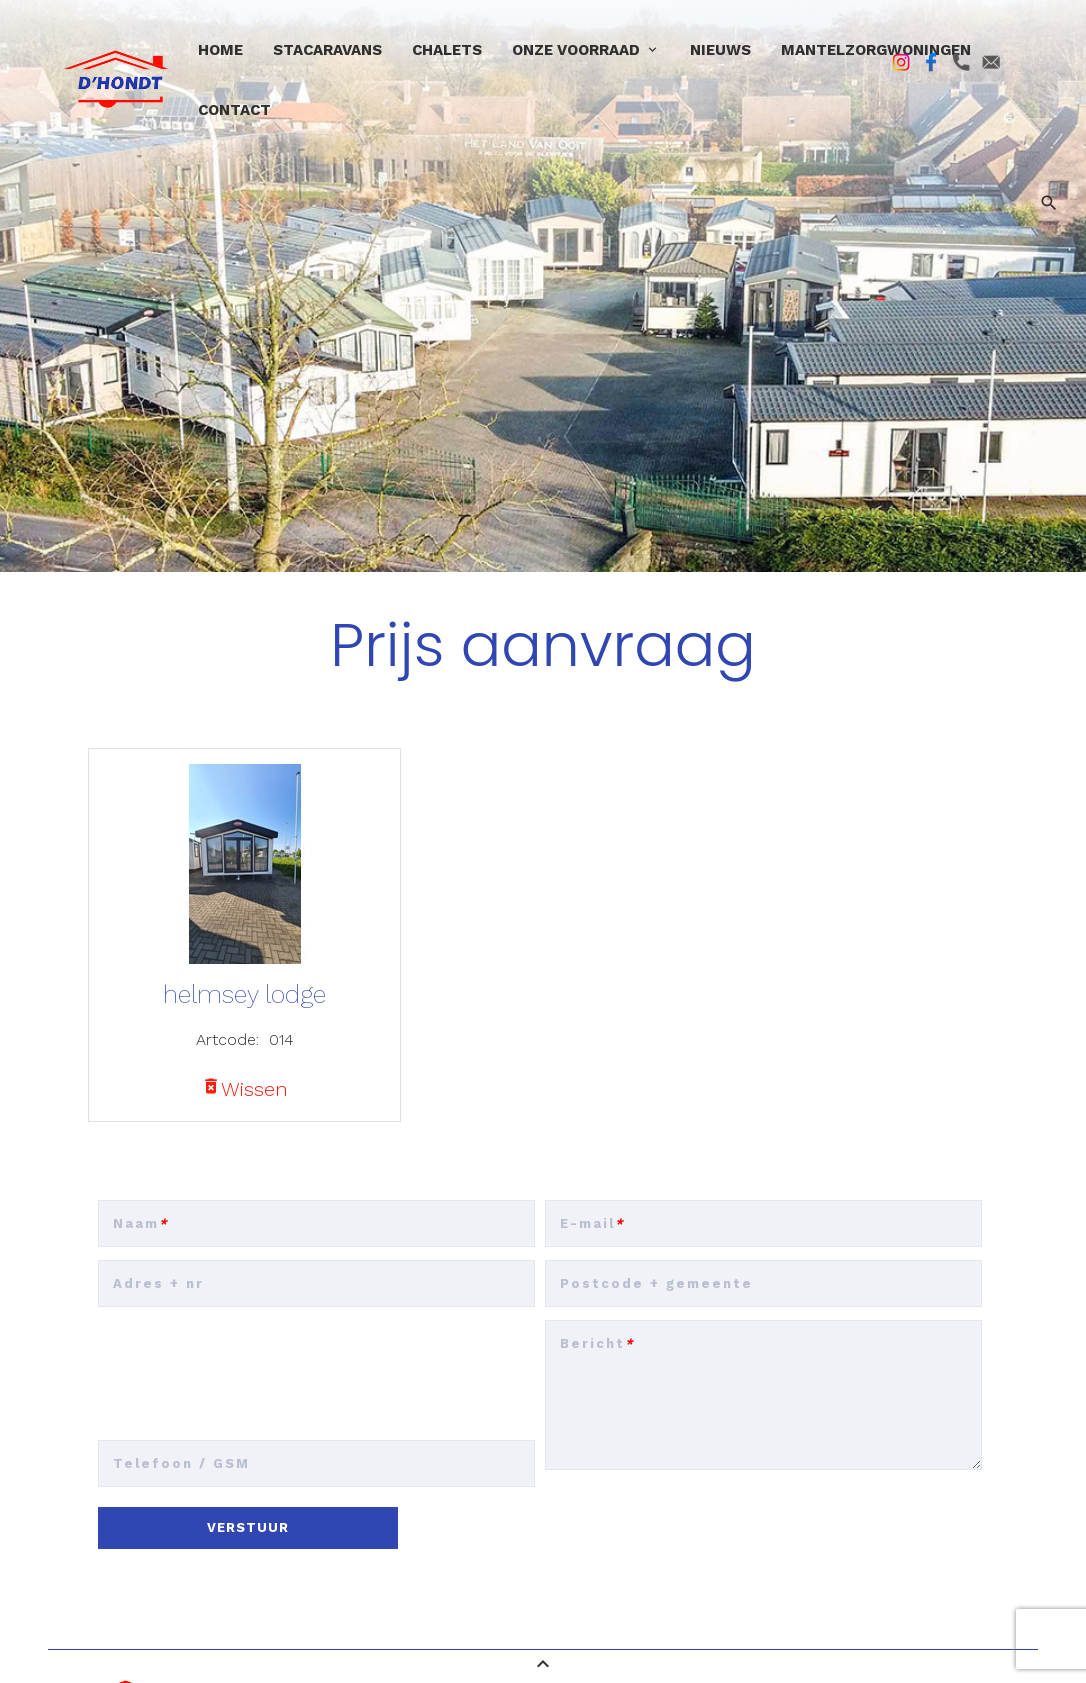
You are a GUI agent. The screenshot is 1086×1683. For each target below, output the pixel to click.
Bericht (597, 1343)
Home (220, 50)
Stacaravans (327, 50)
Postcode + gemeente (656, 1283)
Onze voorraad (576, 50)
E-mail (592, 1223)
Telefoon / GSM (181, 1463)
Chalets (447, 50)
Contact (234, 110)
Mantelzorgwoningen (876, 50)
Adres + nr (158, 1283)
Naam (141, 1223)
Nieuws (720, 50)
